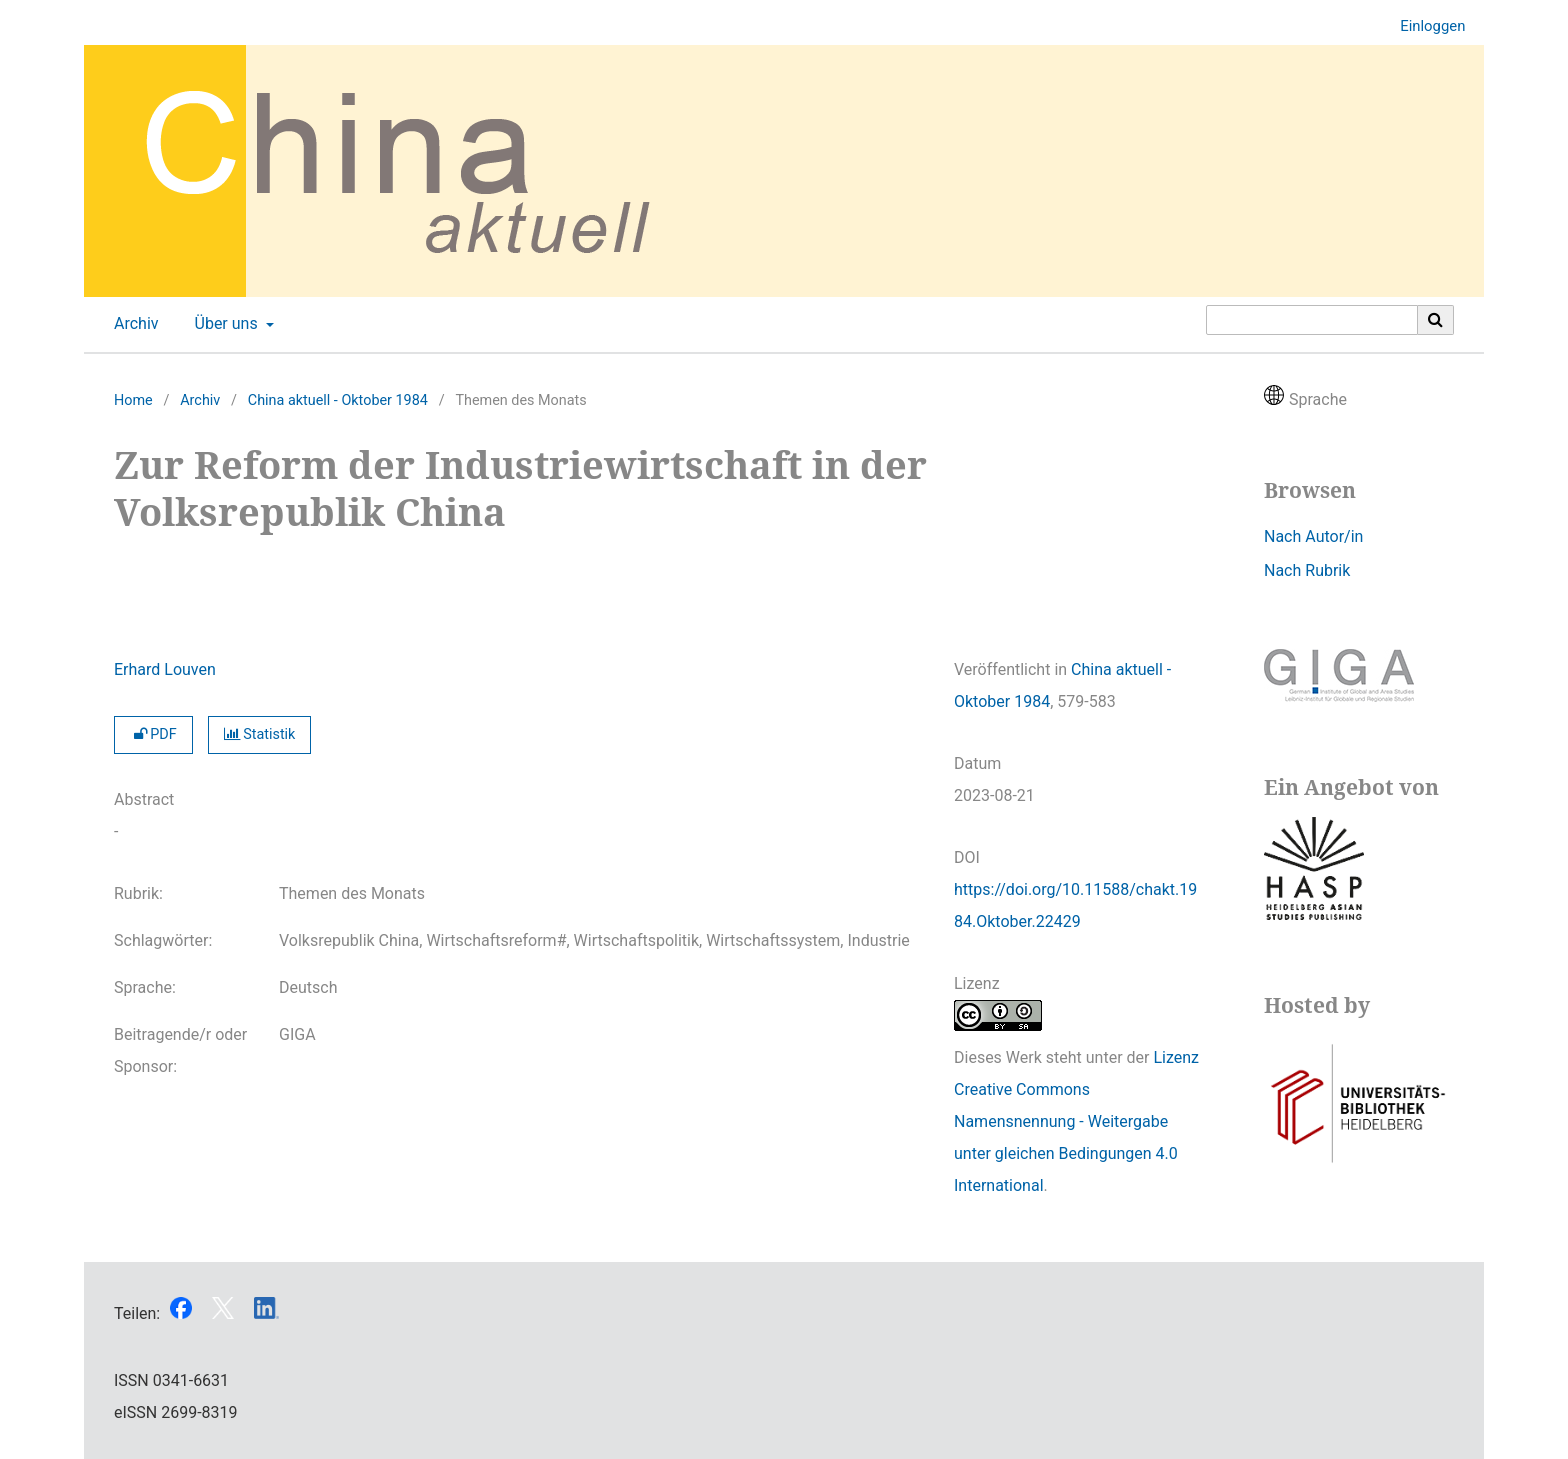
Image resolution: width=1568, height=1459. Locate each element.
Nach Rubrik (1307, 570)
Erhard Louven (165, 669)
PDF (153, 734)
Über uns (224, 324)
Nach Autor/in (1313, 536)
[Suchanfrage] (1312, 320)
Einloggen (1425, 26)
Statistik (260, 734)
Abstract (144, 799)
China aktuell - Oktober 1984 (338, 400)
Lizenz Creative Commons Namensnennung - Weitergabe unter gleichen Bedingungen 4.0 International (1076, 1121)
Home (133, 400)
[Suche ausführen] (1436, 320)
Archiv (132, 324)
